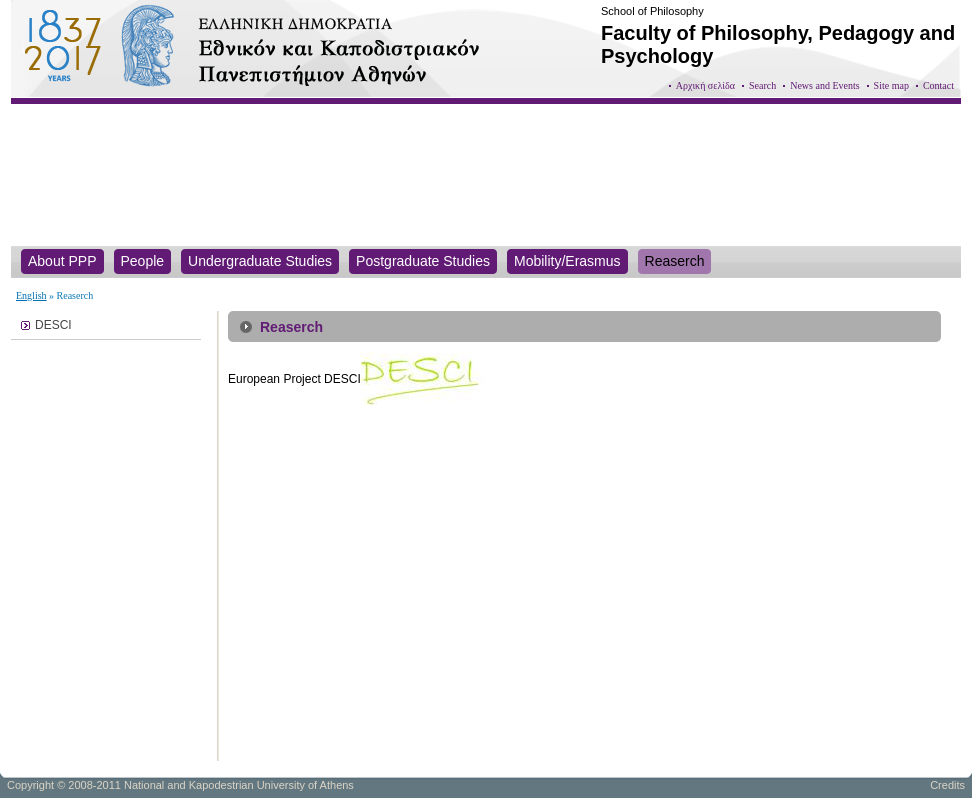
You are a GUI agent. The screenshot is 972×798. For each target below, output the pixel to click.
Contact (938, 85)
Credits (947, 785)
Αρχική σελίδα (705, 85)
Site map (891, 85)
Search (762, 85)
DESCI (53, 325)
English (31, 295)
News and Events (824, 85)
